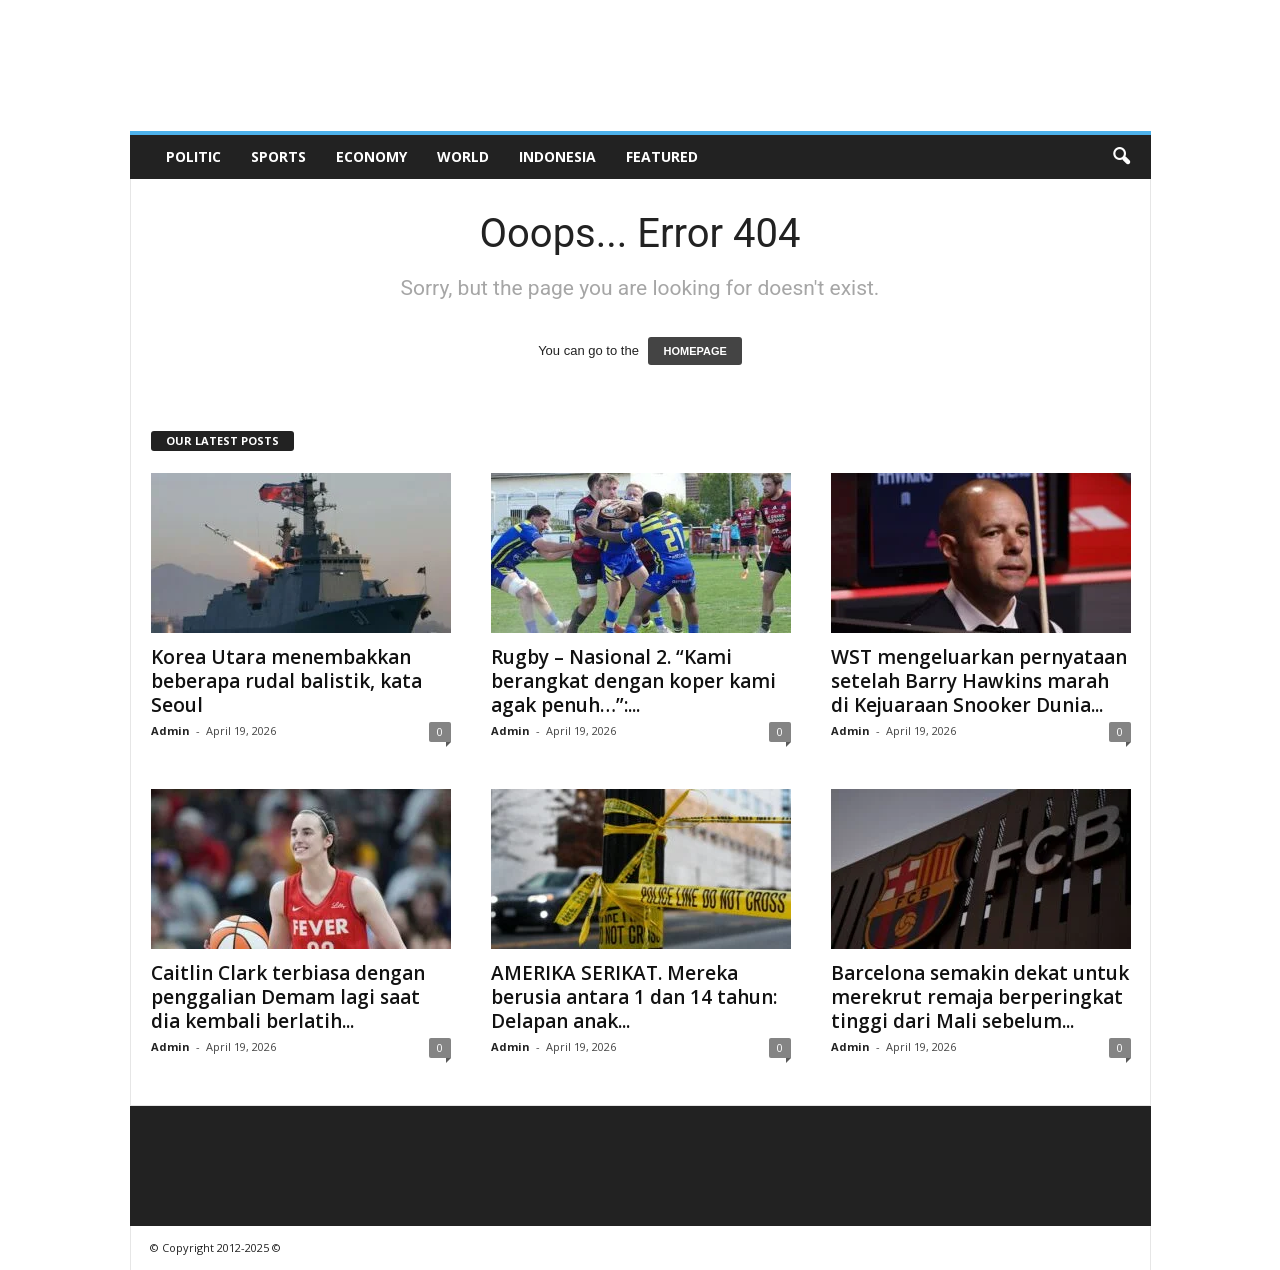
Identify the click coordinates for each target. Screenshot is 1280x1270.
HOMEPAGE (694, 351)
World (463, 156)
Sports (278, 156)
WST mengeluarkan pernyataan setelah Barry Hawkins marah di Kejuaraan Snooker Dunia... (979, 681)
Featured (662, 156)
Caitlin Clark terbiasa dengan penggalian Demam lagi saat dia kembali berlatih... (288, 997)
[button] (1121, 157)
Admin (170, 730)
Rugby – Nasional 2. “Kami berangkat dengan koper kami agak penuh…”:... (633, 681)
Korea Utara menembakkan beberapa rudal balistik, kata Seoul (286, 681)
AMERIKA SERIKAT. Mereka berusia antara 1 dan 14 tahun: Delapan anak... (634, 997)
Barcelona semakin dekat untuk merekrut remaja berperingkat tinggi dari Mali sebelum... (980, 997)
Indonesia (557, 156)
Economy (371, 156)
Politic (193, 156)
